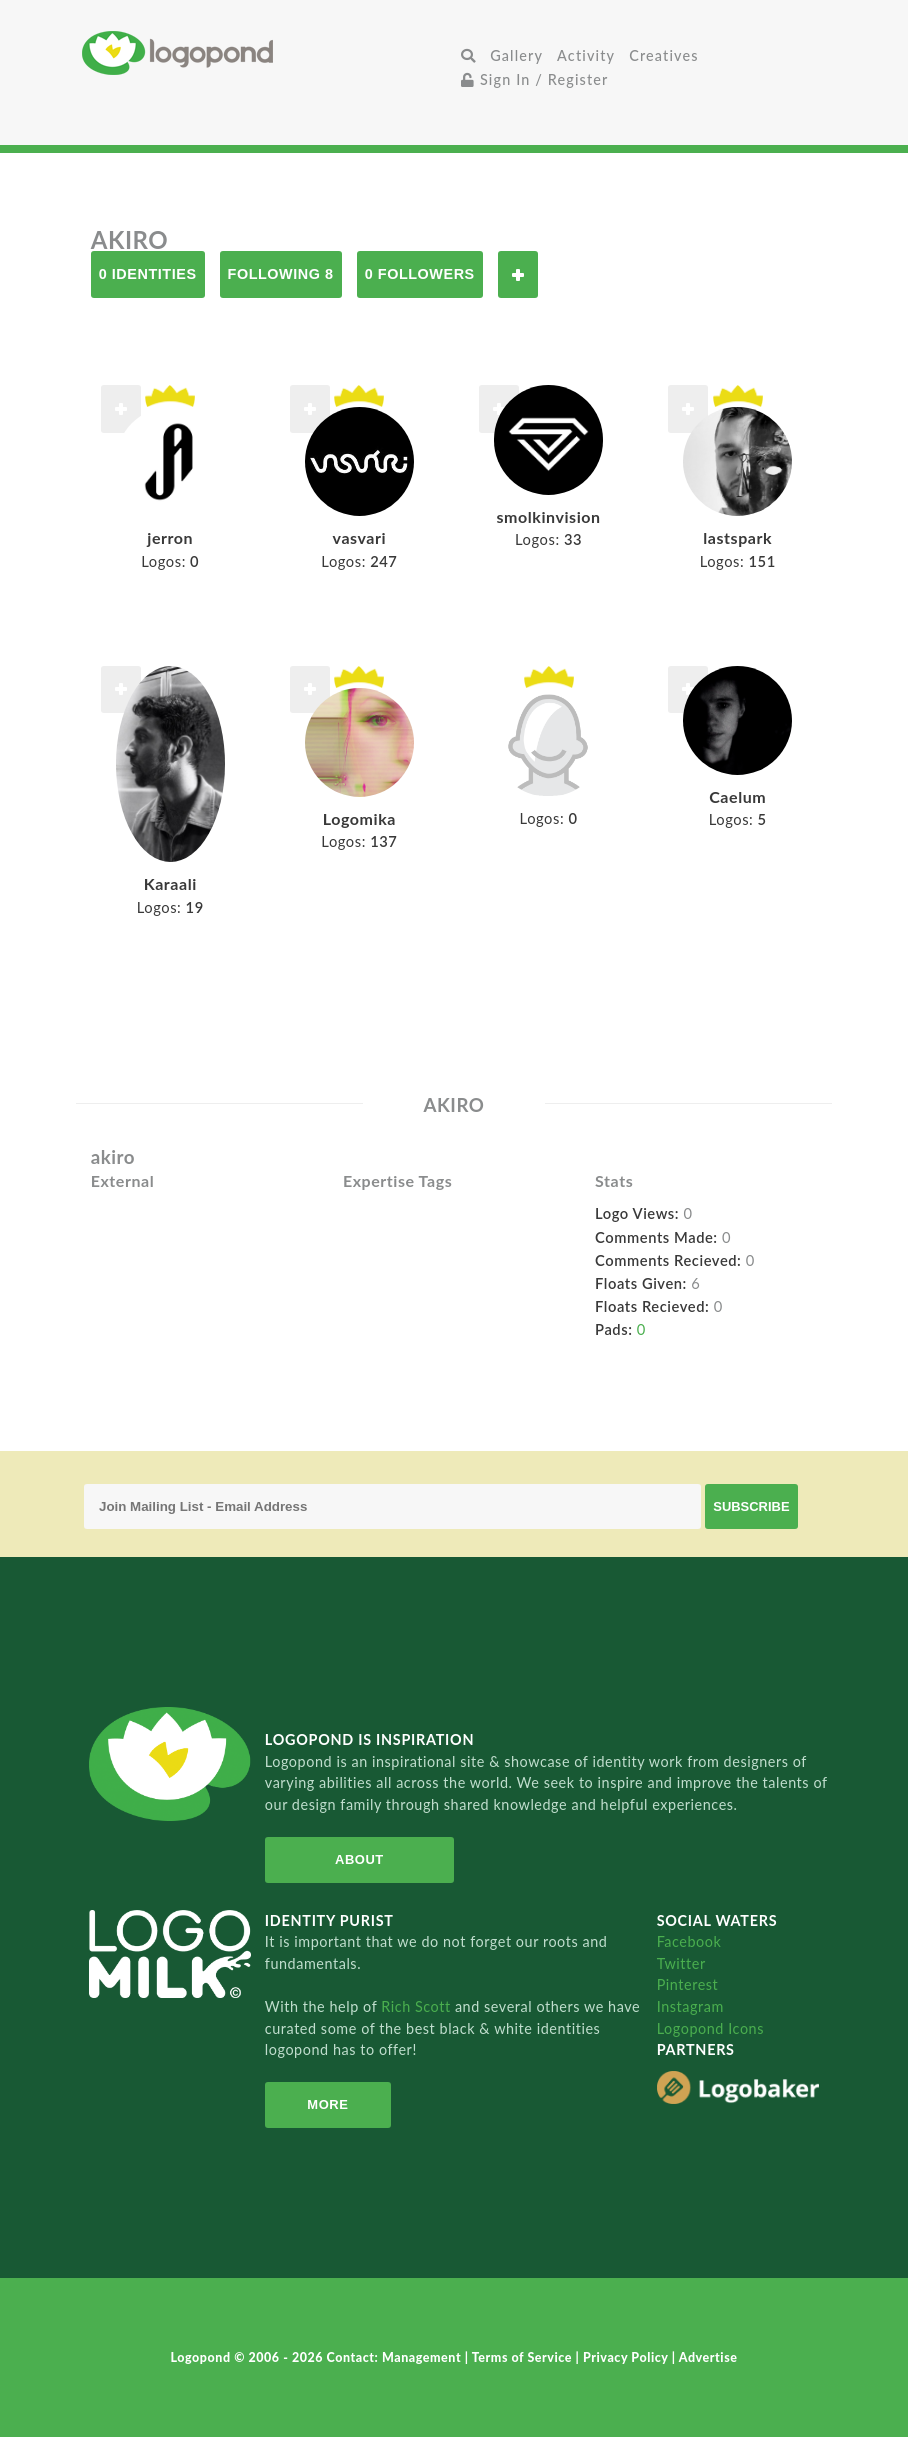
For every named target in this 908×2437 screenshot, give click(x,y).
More (327, 2104)
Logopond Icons (710, 2028)
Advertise (708, 2357)
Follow (518, 274)
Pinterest (688, 1984)
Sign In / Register (535, 79)
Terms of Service (524, 2357)
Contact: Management (396, 2357)
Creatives (663, 55)
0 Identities (148, 274)
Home (268, 52)
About (359, 1859)
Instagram (690, 2006)
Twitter (681, 1963)
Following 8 (281, 274)
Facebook (689, 1941)
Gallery (516, 55)
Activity (586, 55)
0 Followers (420, 274)
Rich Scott (418, 2006)
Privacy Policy (627, 2357)
